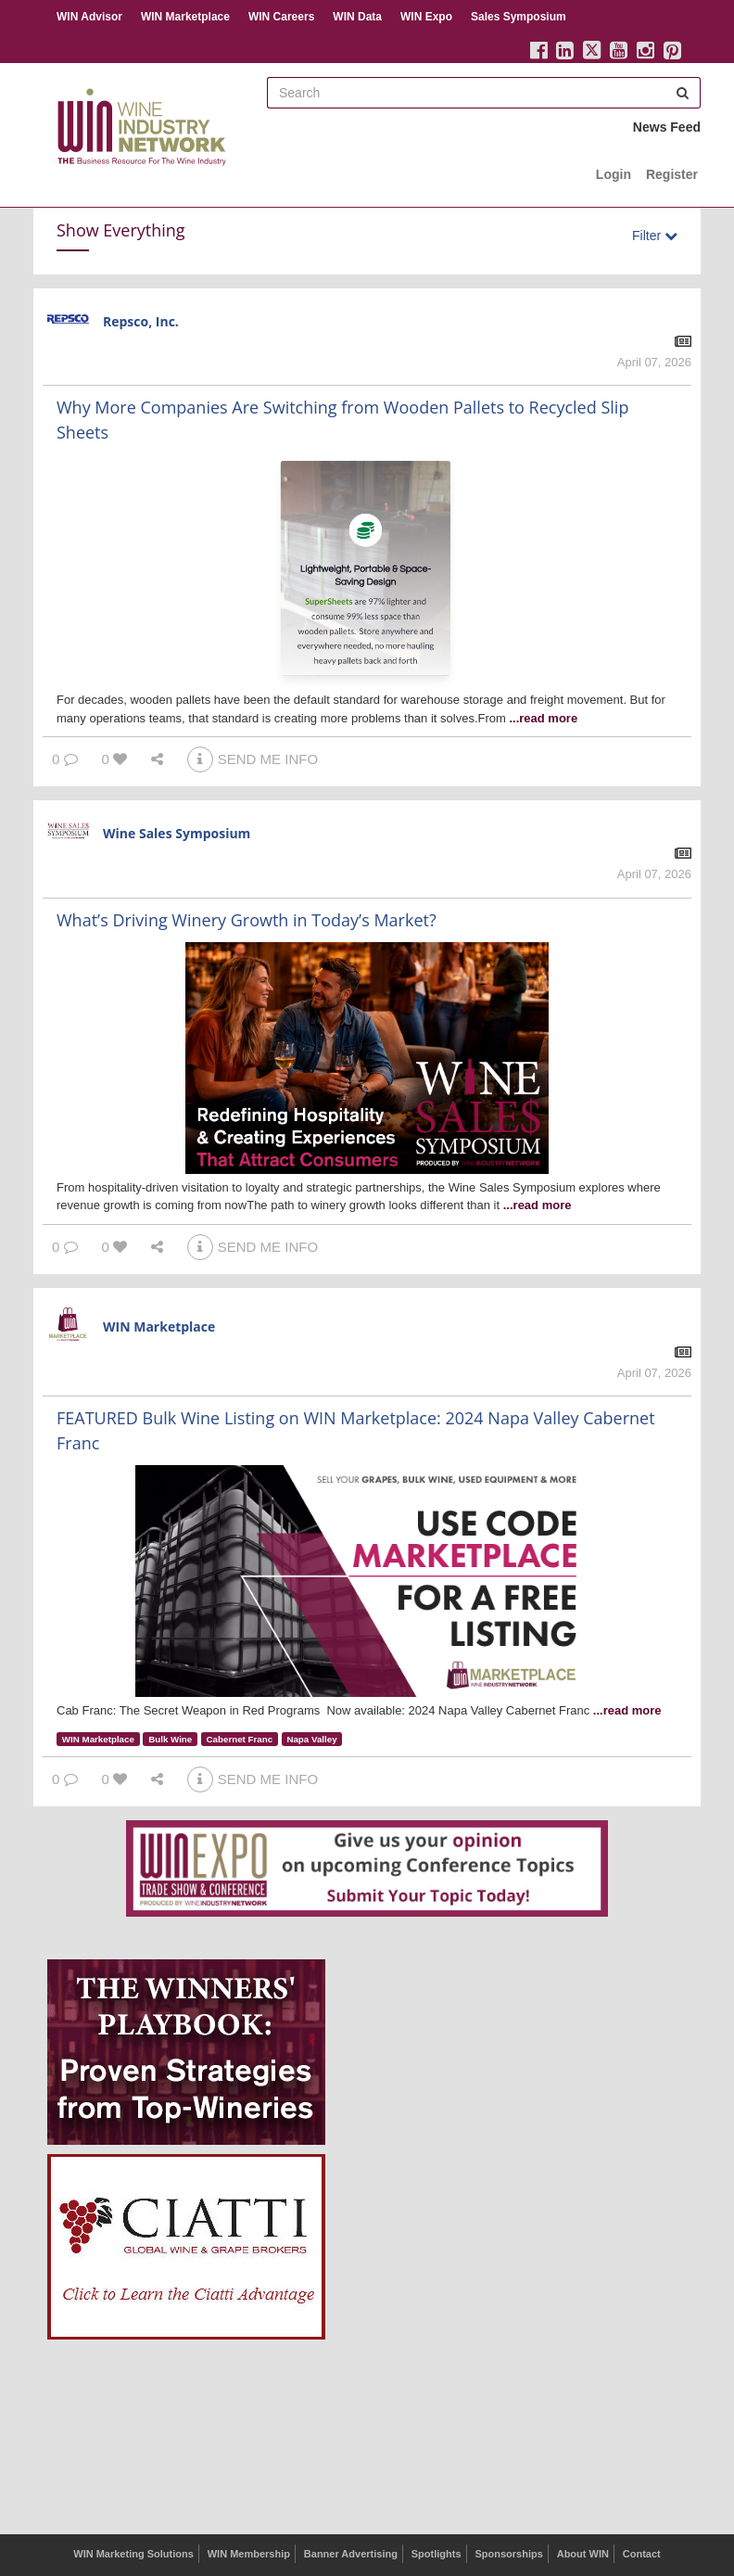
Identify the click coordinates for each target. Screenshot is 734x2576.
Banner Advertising (351, 2553)
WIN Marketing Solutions (133, 2553)
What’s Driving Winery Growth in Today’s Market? (247, 920)
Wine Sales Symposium (176, 833)
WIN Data (357, 16)
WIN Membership (249, 2553)
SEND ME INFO (252, 759)
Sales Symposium (518, 16)
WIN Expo (426, 16)
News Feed (667, 127)
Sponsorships (508, 2553)
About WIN (583, 2553)
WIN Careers (281, 16)
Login (613, 174)
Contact (642, 2553)
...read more (543, 718)
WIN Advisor (89, 16)
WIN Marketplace (185, 16)
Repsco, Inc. (141, 321)
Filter (654, 235)
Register (672, 174)
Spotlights (436, 2553)
